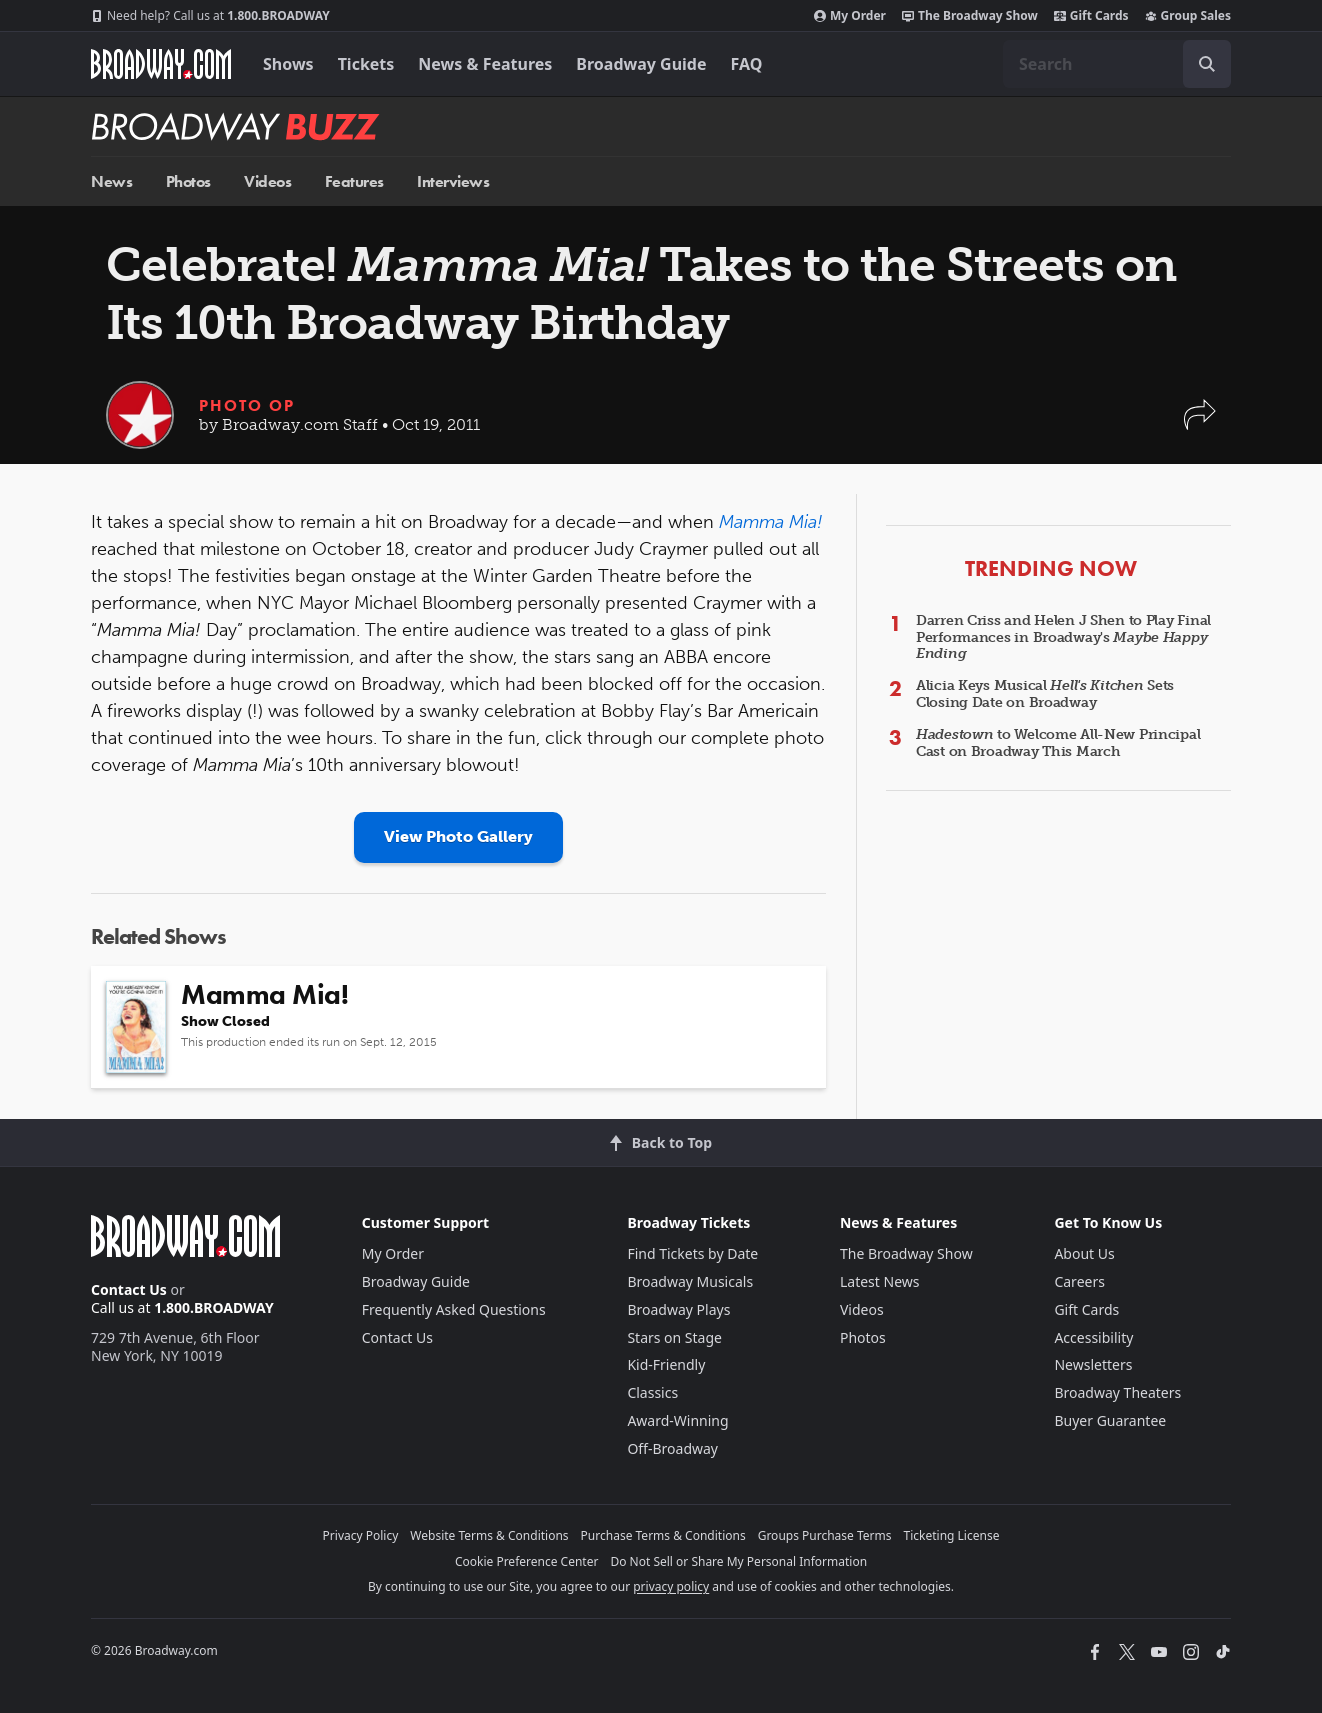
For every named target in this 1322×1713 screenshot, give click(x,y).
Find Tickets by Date (692, 1253)
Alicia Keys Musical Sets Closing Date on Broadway (1045, 694)
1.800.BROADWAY (210, 16)
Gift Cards (1091, 16)
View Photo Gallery (458, 836)
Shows (288, 64)
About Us (1084, 1253)
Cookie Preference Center (527, 1561)
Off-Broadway (672, 1448)
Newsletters (1093, 1364)
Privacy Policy (361, 1535)
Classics (652, 1392)
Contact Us (129, 1289)
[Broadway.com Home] (161, 64)
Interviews (453, 181)
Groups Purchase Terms (825, 1535)
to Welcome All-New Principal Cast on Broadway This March (1058, 743)
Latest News (880, 1281)
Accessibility (1093, 1337)
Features (354, 181)
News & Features (485, 64)
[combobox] (1117, 64)
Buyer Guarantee (1110, 1420)
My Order (850, 16)
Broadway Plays (678, 1309)
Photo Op (247, 405)
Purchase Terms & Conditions (663, 1535)
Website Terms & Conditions (489, 1535)
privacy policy (671, 1586)
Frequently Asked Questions (454, 1309)
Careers (1079, 1281)
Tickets (366, 64)
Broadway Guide (641, 64)
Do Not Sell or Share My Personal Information (738, 1561)
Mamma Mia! (771, 522)
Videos (267, 181)
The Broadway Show (970, 16)
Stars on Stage (674, 1337)
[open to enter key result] (1207, 64)
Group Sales (1188, 16)
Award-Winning (677, 1420)
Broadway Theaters (1117, 1392)
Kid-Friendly (666, 1364)
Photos (188, 181)
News (111, 181)
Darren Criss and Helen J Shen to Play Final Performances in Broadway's (1063, 637)
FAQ (747, 64)
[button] (1200, 424)
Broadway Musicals (690, 1281)
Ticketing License (952, 1535)
